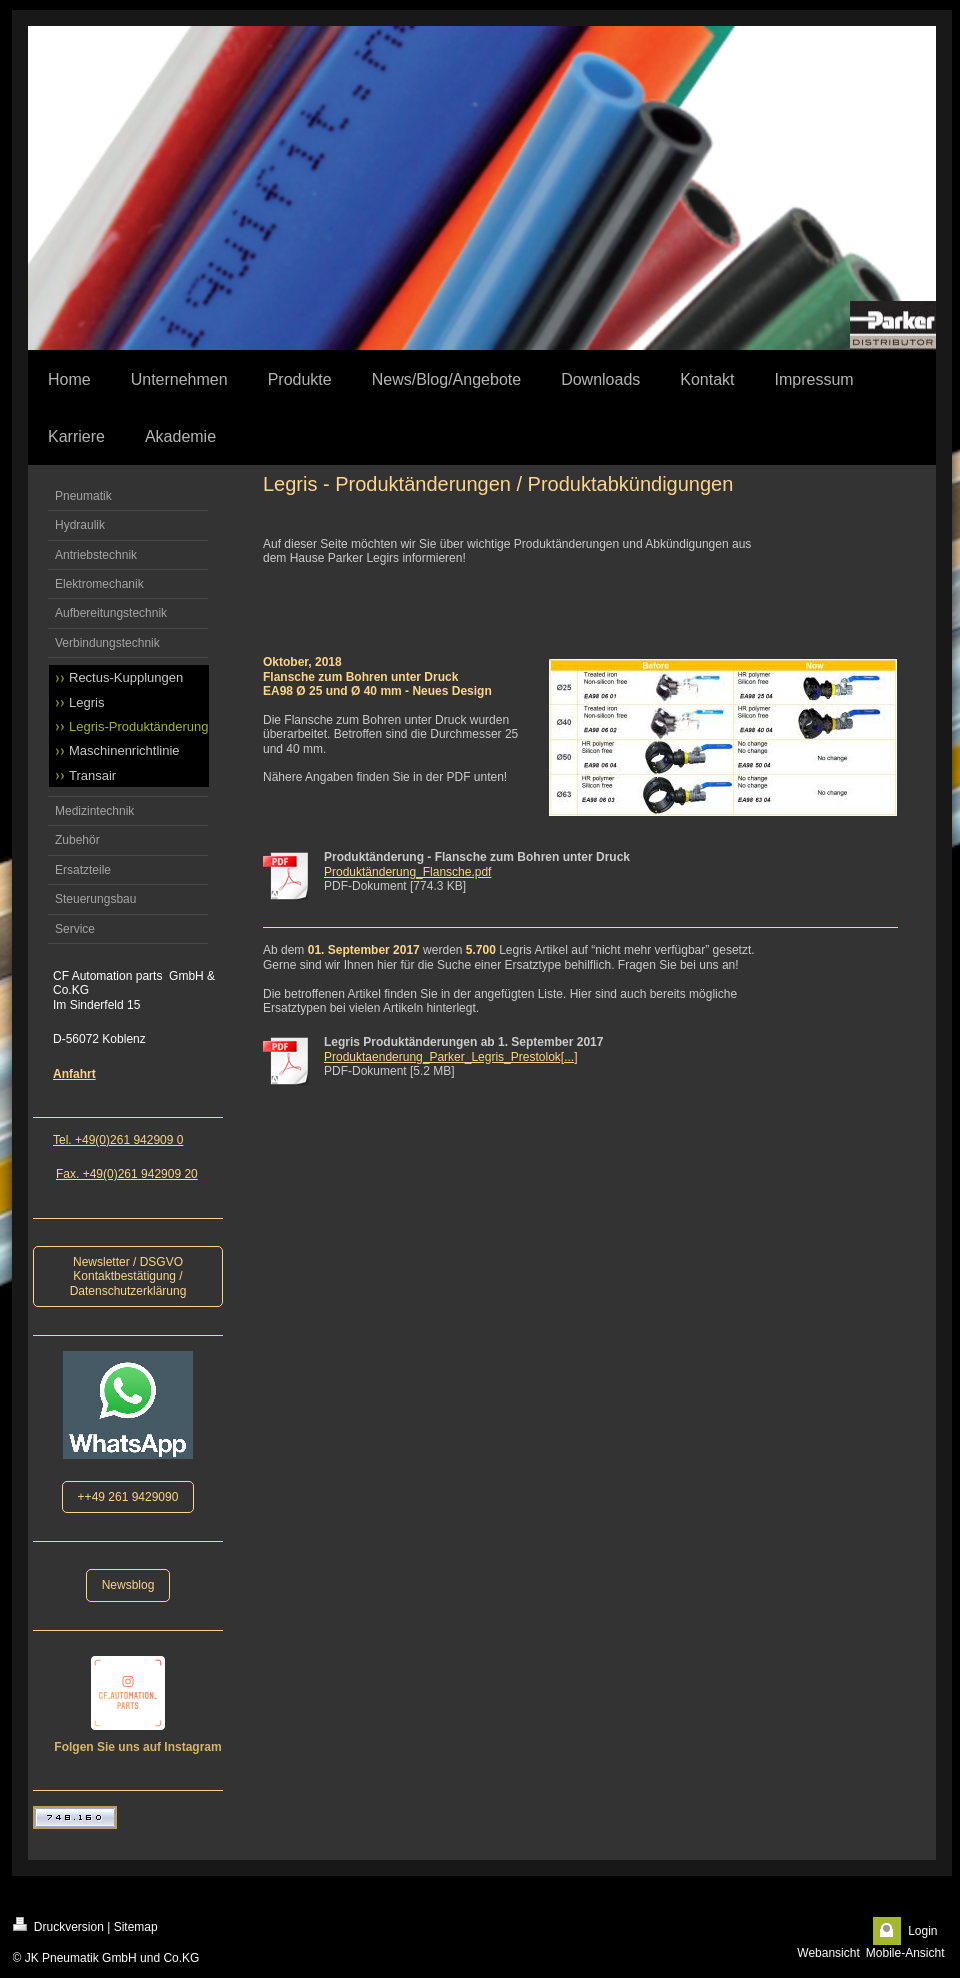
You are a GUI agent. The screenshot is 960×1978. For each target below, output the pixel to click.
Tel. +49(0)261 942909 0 (118, 1140)
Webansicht (828, 1953)
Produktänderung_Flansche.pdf (407, 872)
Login (922, 1931)
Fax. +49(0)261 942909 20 (127, 1174)
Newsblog (128, 1585)
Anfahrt (74, 1074)
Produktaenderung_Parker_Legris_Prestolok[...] (450, 1057)
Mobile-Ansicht (905, 1953)
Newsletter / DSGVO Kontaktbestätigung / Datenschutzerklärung (128, 1276)
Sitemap (136, 1927)
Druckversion (58, 1925)
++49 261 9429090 (128, 1497)
